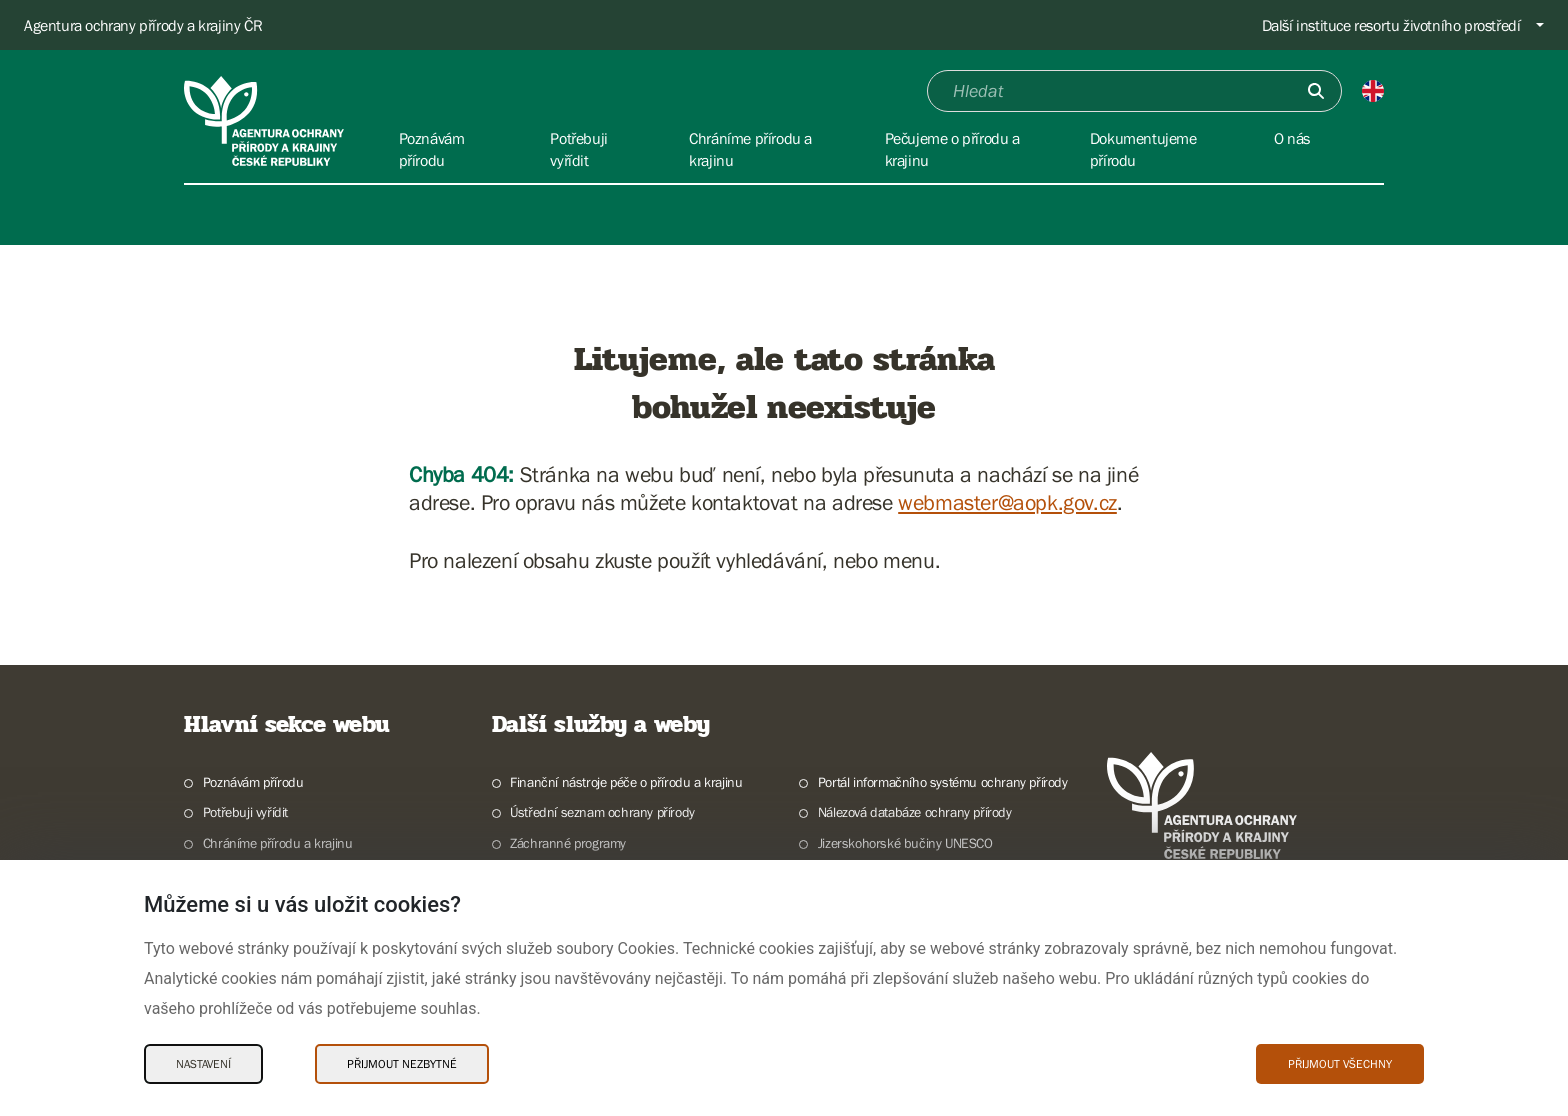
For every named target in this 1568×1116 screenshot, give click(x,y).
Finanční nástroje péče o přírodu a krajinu (626, 782)
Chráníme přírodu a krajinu (278, 843)
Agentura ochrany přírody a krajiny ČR (143, 25)
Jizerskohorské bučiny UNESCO (905, 843)
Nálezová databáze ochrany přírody (915, 812)
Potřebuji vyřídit (245, 812)
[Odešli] (1316, 91)
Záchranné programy (568, 843)
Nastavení (203, 1064)
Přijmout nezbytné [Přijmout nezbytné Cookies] (402, 1064)
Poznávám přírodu (253, 782)
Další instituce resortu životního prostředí (1391, 25)
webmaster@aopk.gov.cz (1007, 502)
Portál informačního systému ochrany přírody (943, 782)
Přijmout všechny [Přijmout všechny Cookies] (1340, 1064)
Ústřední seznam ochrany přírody (602, 812)
